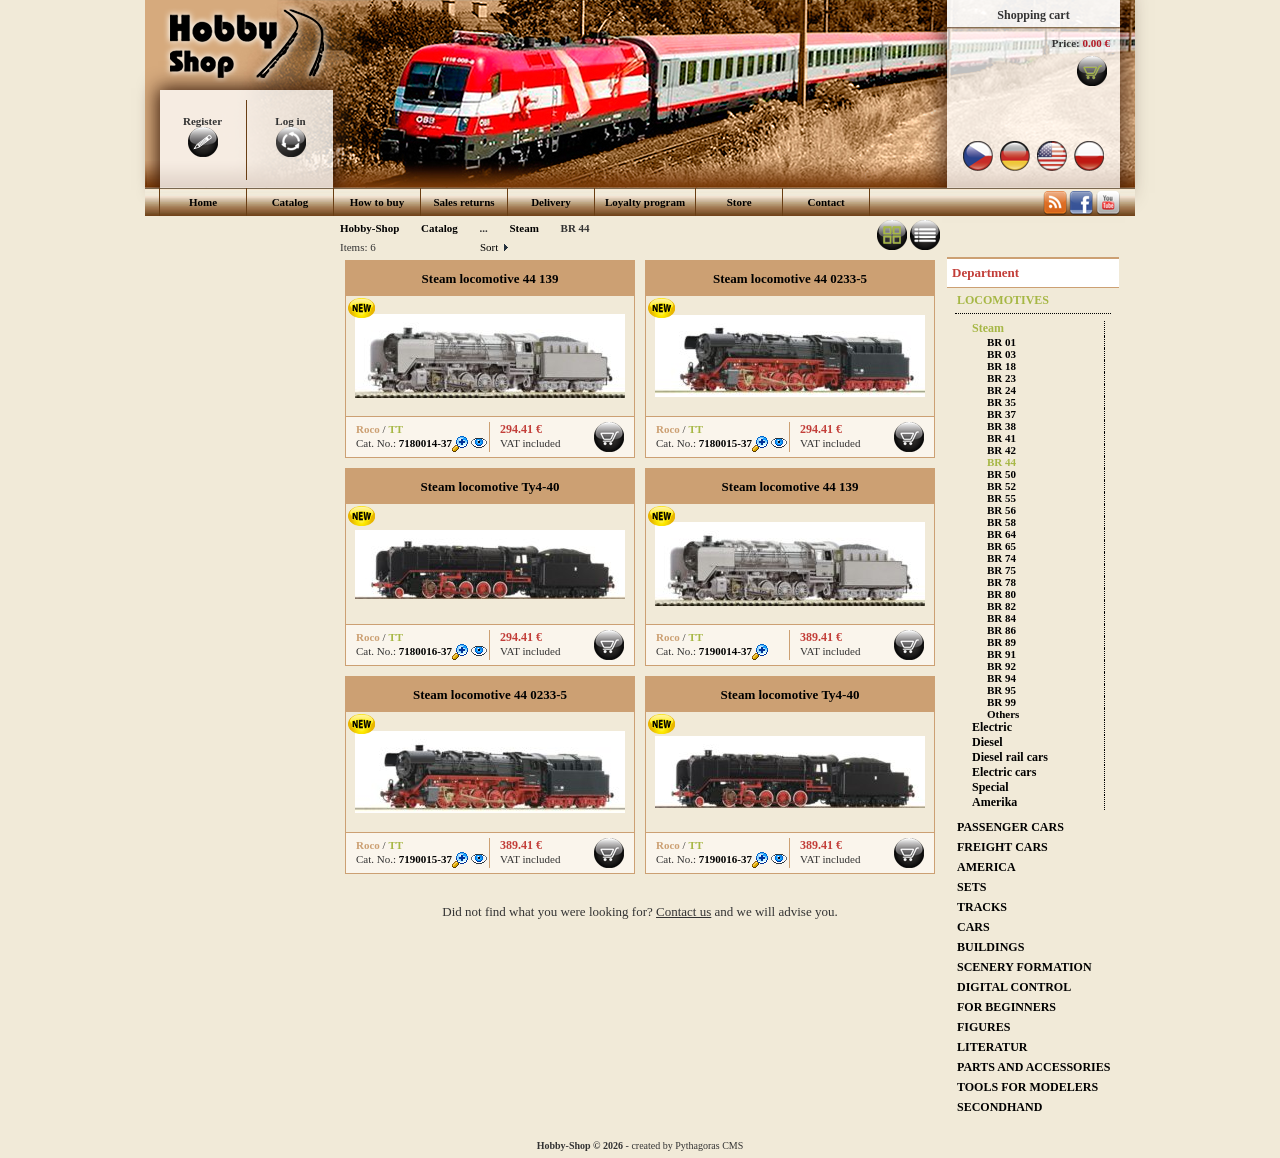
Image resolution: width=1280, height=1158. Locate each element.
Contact (826, 202)
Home (203, 202)
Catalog (290, 202)
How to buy (377, 202)
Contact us (683, 911)
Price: (1066, 43)
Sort (493, 247)
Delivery (551, 202)
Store (739, 202)
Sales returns (463, 202)
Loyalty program (645, 202)
